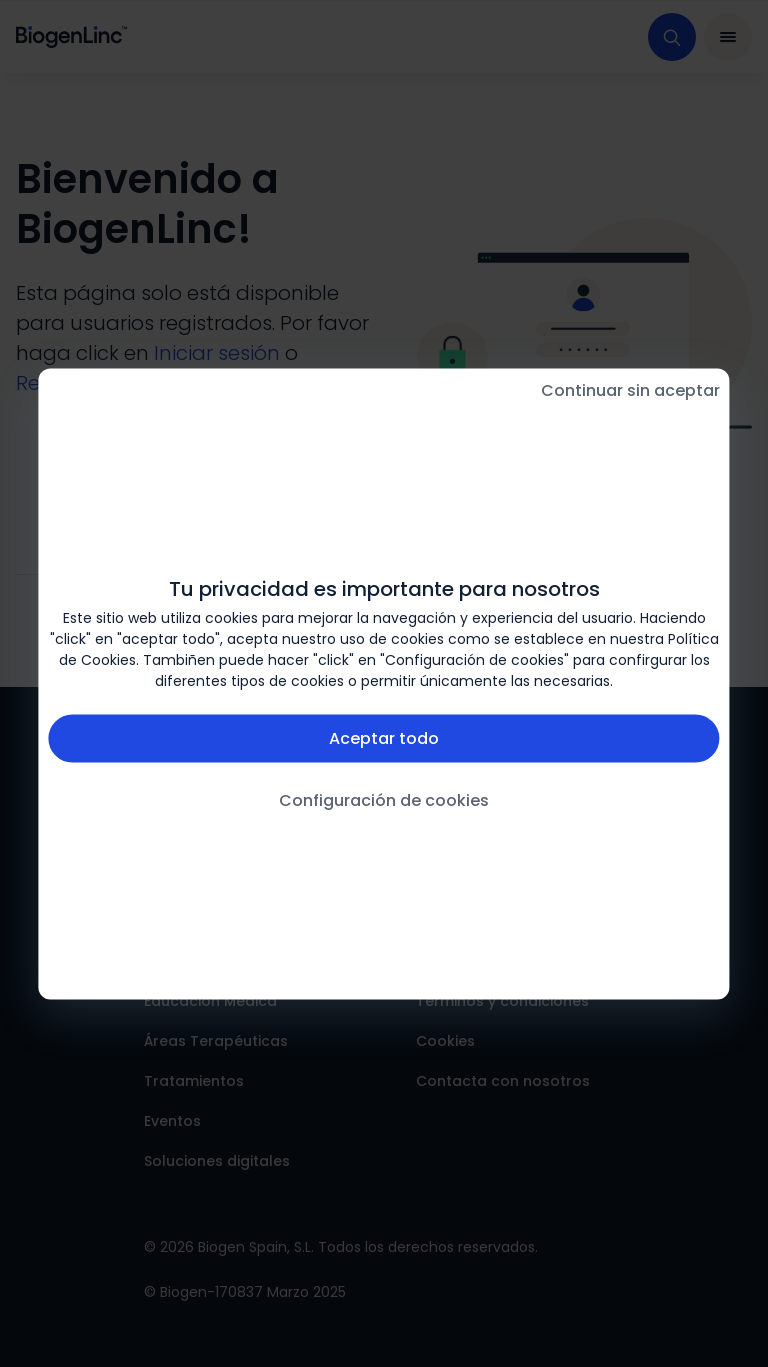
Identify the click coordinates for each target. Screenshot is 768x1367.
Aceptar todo (384, 737)
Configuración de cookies (384, 799)
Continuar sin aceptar (630, 389)
